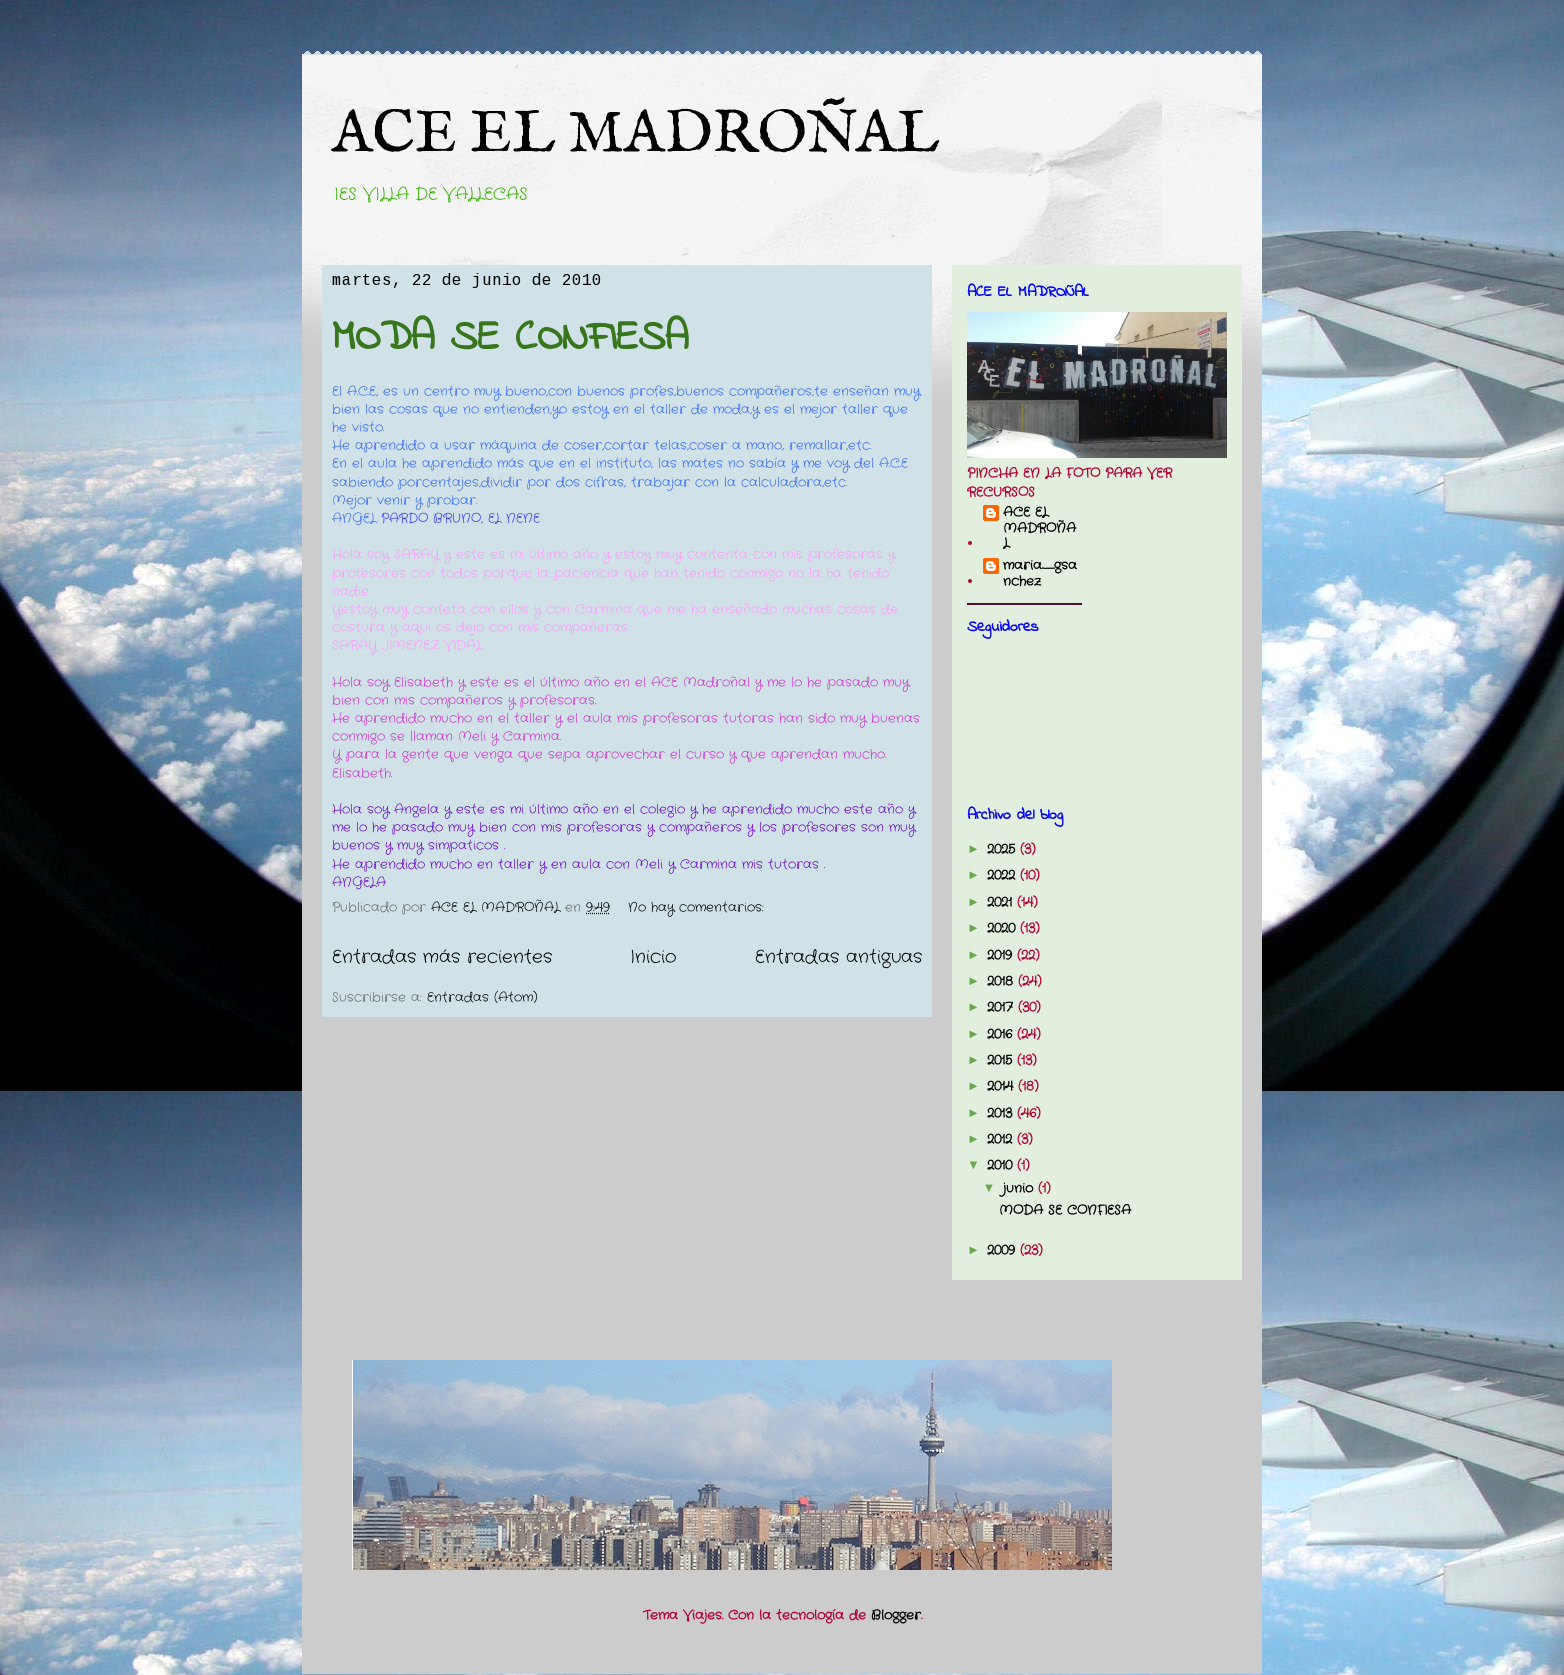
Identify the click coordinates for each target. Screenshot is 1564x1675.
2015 (1002, 1060)
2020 (1003, 928)
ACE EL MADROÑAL (635, 135)
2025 (1003, 849)
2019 (1002, 955)
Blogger (896, 1615)
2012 (1002, 1139)
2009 (1003, 1250)
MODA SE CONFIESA (510, 339)
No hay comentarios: (698, 907)
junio (1020, 1188)
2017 (1002, 1007)
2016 (1002, 1034)
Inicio (653, 957)
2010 (1002, 1165)
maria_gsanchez (1040, 573)
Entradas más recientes (442, 957)
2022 (1003, 875)
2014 (1002, 1086)
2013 (1002, 1113)
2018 (1002, 981)
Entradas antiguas (838, 957)
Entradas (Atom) (482, 997)
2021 (1002, 902)
